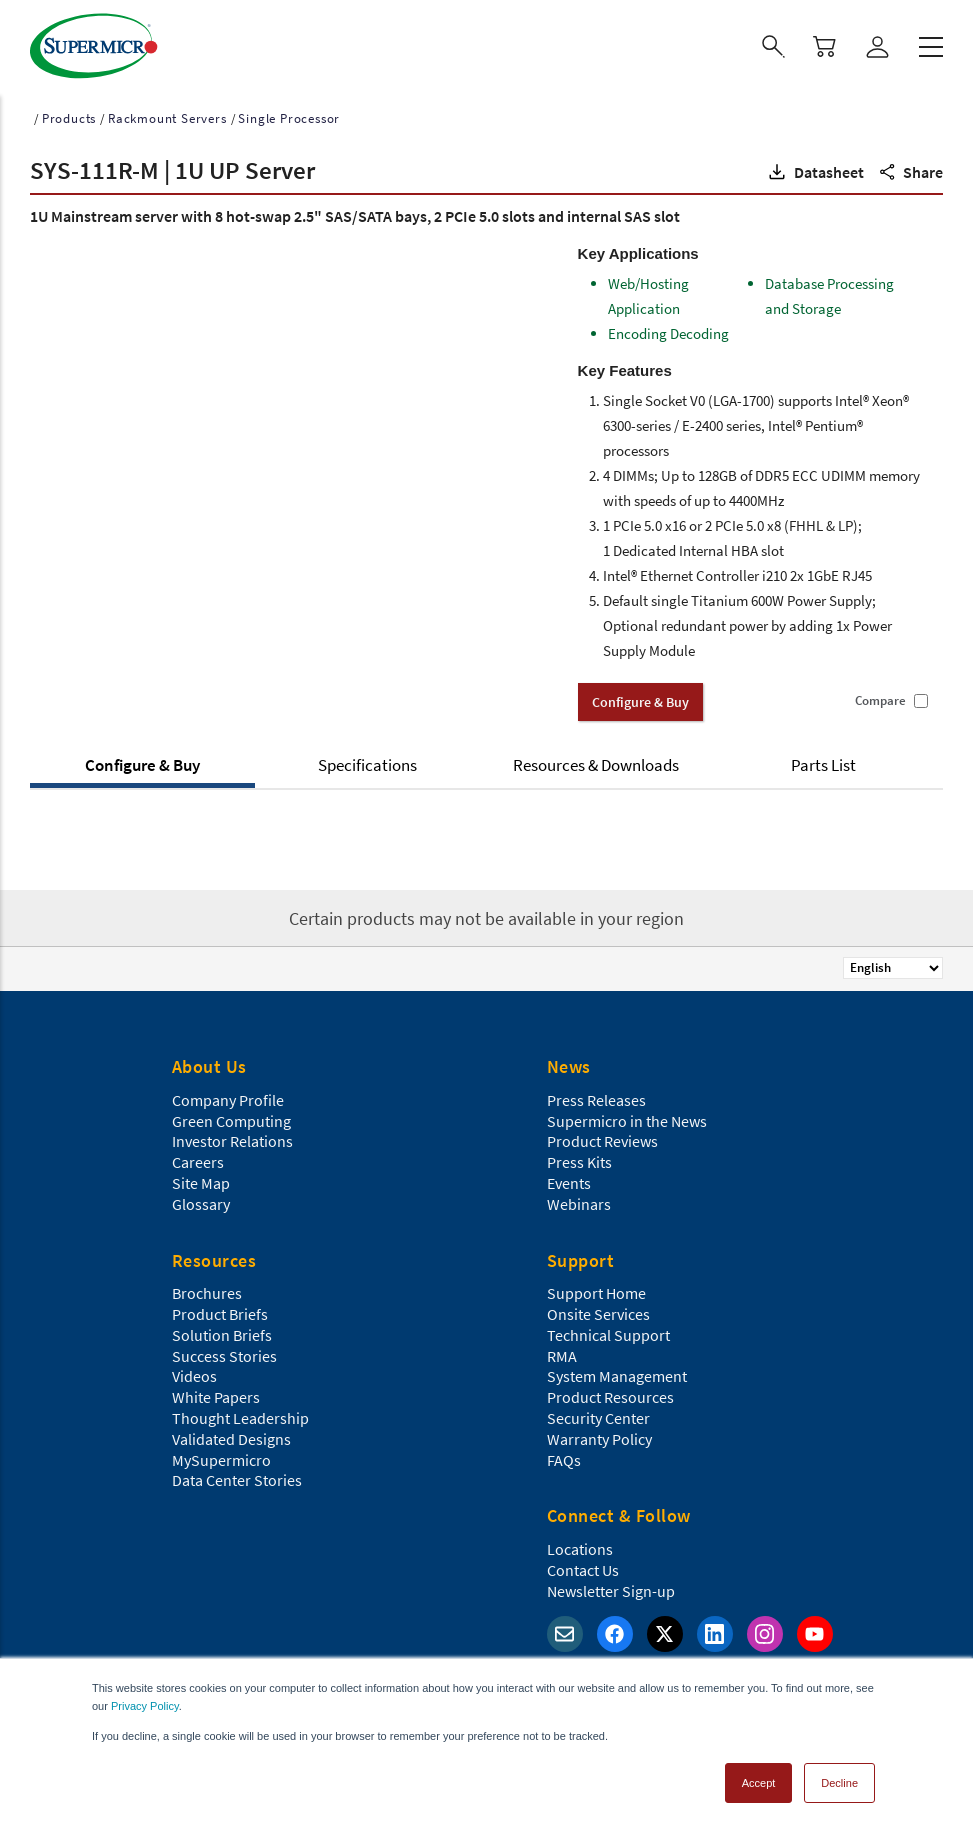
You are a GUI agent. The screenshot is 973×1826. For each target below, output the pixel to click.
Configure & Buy (142, 762)
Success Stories (224, 1353)
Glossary (201, 1201)
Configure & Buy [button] (640, 699)
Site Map (201, 1180)
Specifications (367, 762)
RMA (562, 1353)
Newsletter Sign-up (611, 1588)
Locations (580, 1546)
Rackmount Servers (167, 115)
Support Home (596, 1290)
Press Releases (596, 1097)
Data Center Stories (237, 1477)
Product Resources (610, 1394)
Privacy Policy (145, 1703)
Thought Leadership (240, 1415)
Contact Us (583, 1567)
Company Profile (228, 1097)
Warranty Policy (599, 1436)
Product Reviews (602, 1138)
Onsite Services (598, 1311)
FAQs (564, 1457)
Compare (880, 698)
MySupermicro (221, 1457)
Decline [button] (839, 1780)
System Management (617, 1373)
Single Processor (289, 115)
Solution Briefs (222, 1332)
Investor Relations (232, 1138)
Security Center (598, 1415)
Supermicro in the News (627, 1118)
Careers (198, 1159)
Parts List (823, 762)
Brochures (207, 1290)
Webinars (579, 1201)
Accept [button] (759, 1780)
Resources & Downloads (596, 762)
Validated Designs (231, 1436)
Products (69, 115)
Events (569, 1180)
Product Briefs (220, 1311)
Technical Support (608, 1332)
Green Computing (231, 1118)
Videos (194, 1373)
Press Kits (579, 1159)
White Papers (216, 1394)
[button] (814, 169)
